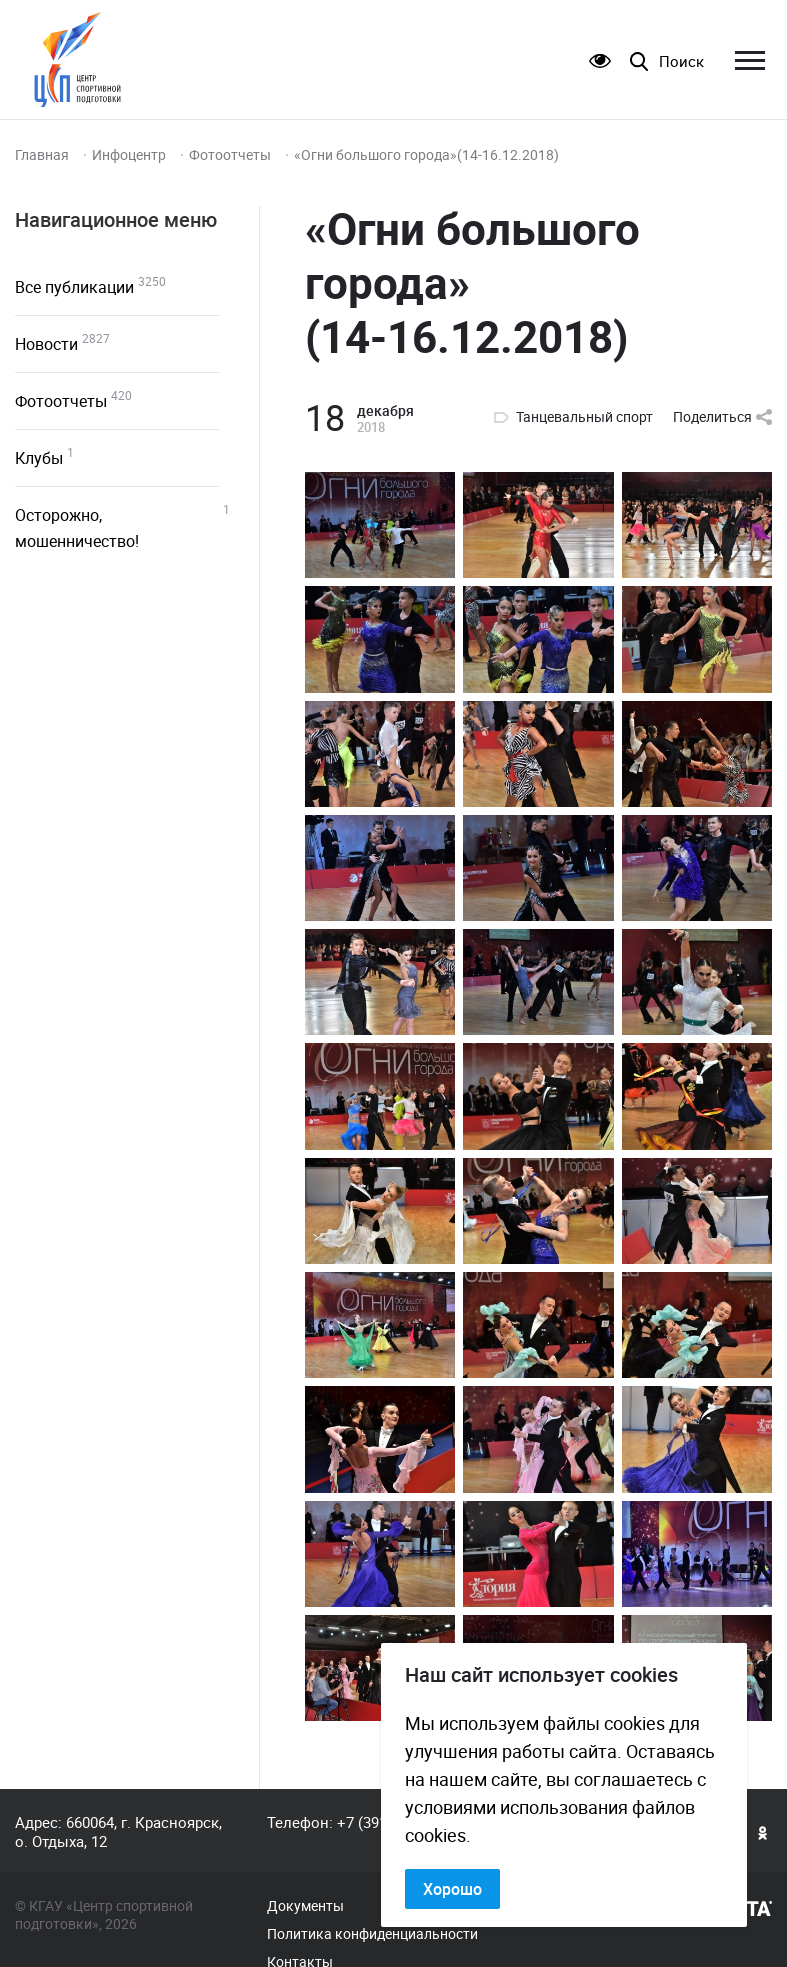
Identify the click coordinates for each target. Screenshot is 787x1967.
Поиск (681, 61)
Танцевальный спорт (584, 417)
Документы (305, 1906)
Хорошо (452, 1889)
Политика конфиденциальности (372, 1934)
